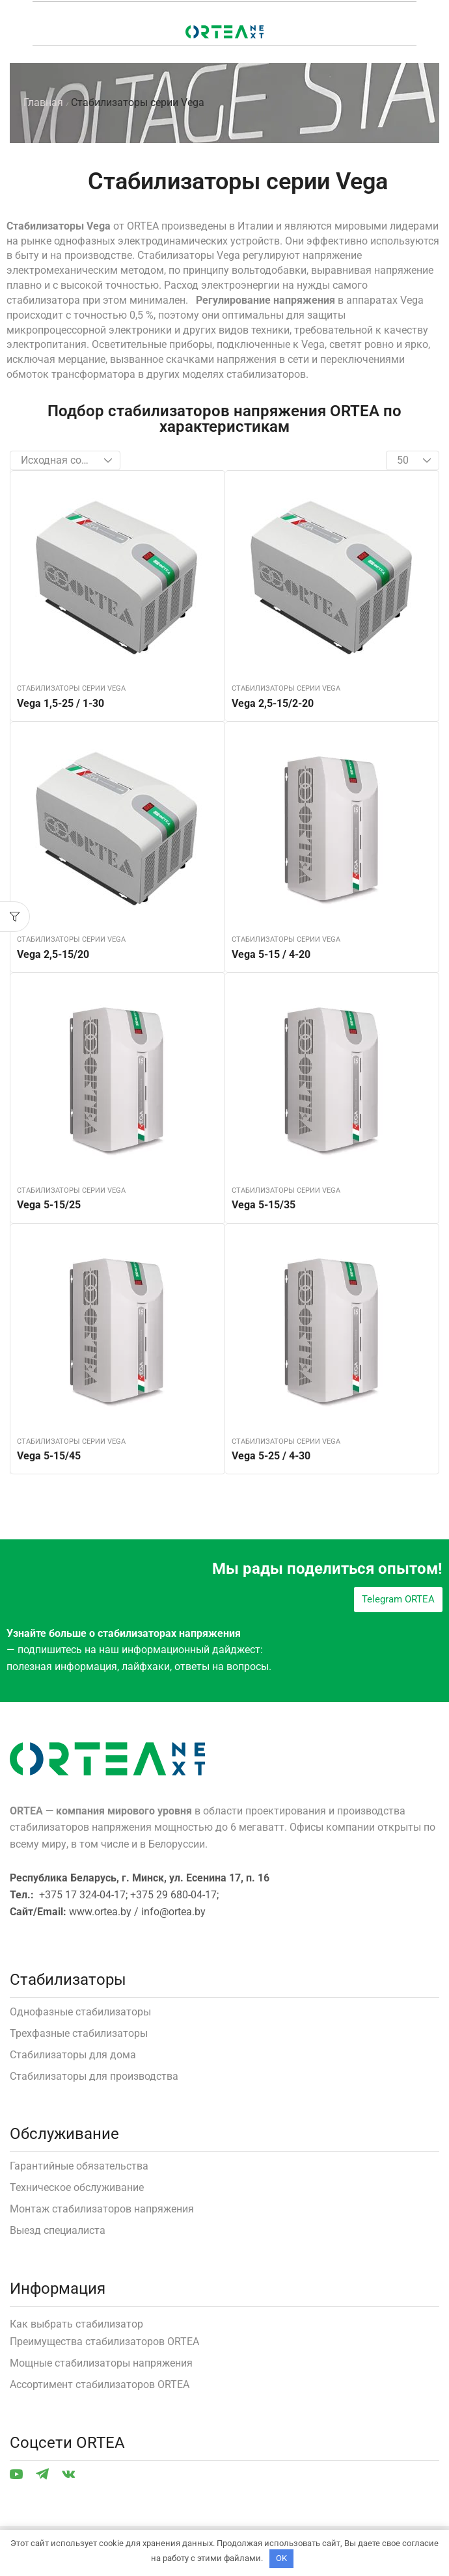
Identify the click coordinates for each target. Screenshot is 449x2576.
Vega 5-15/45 (49, 1456)
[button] (15, 916)
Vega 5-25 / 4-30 (271, 1456)
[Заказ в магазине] (65, 460)
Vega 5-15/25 (49, 1205)
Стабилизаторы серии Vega (71, 688)
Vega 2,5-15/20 (53, 954)
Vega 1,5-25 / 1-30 (60, 703)
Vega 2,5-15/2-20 (273, 703)
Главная (43, 102)
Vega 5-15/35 (263, 1205)
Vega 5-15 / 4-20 (271, 954)
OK (281, 2558)
